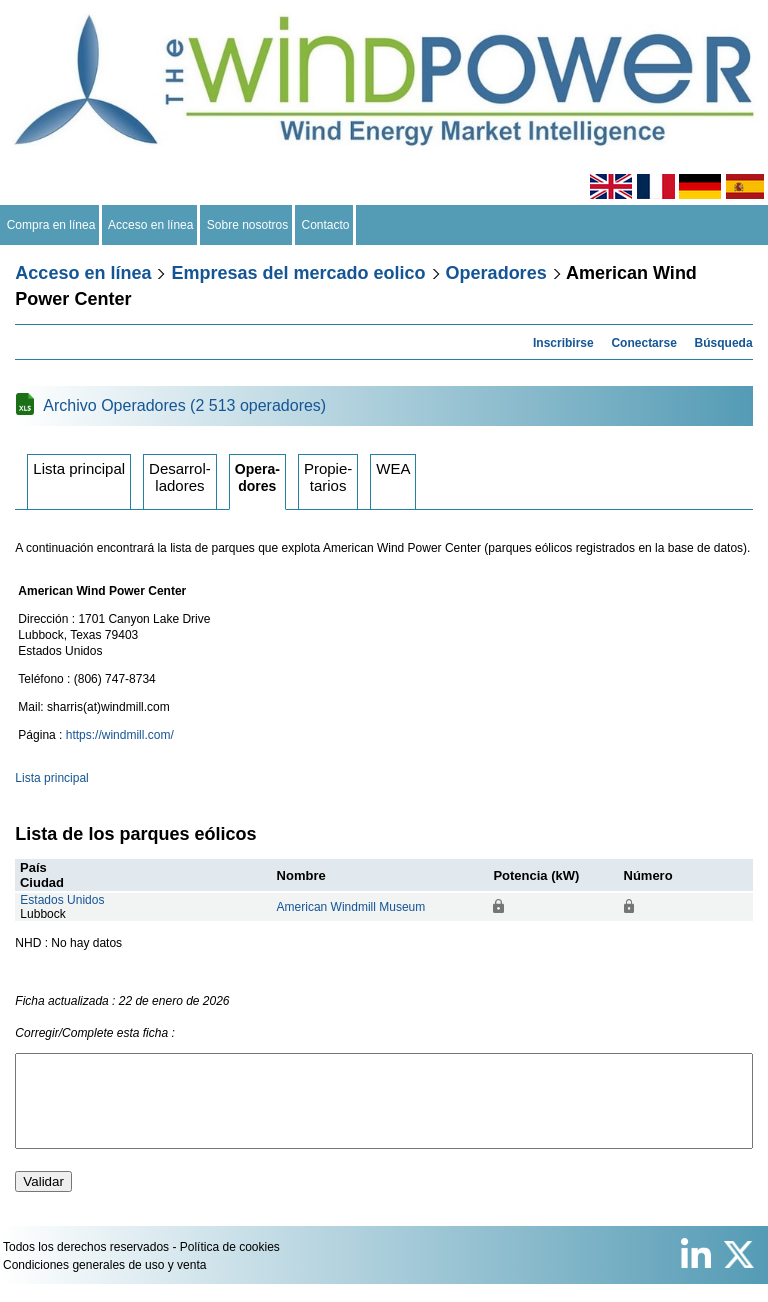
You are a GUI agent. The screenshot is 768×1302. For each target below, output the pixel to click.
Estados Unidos (62, 900)
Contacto (325, 225)
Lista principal (79, 468)
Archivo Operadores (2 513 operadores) (184, 405)
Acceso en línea (151, 225)
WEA (393, 468)
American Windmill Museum (351, 907)
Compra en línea (51, 225)
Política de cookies (230, 1265)
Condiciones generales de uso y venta (104, 1283)
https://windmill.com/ (120, 735)
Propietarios (328, 477)
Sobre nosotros (247, 225)
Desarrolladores (180, 477)
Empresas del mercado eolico (298, 273)
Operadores (496, 273)
